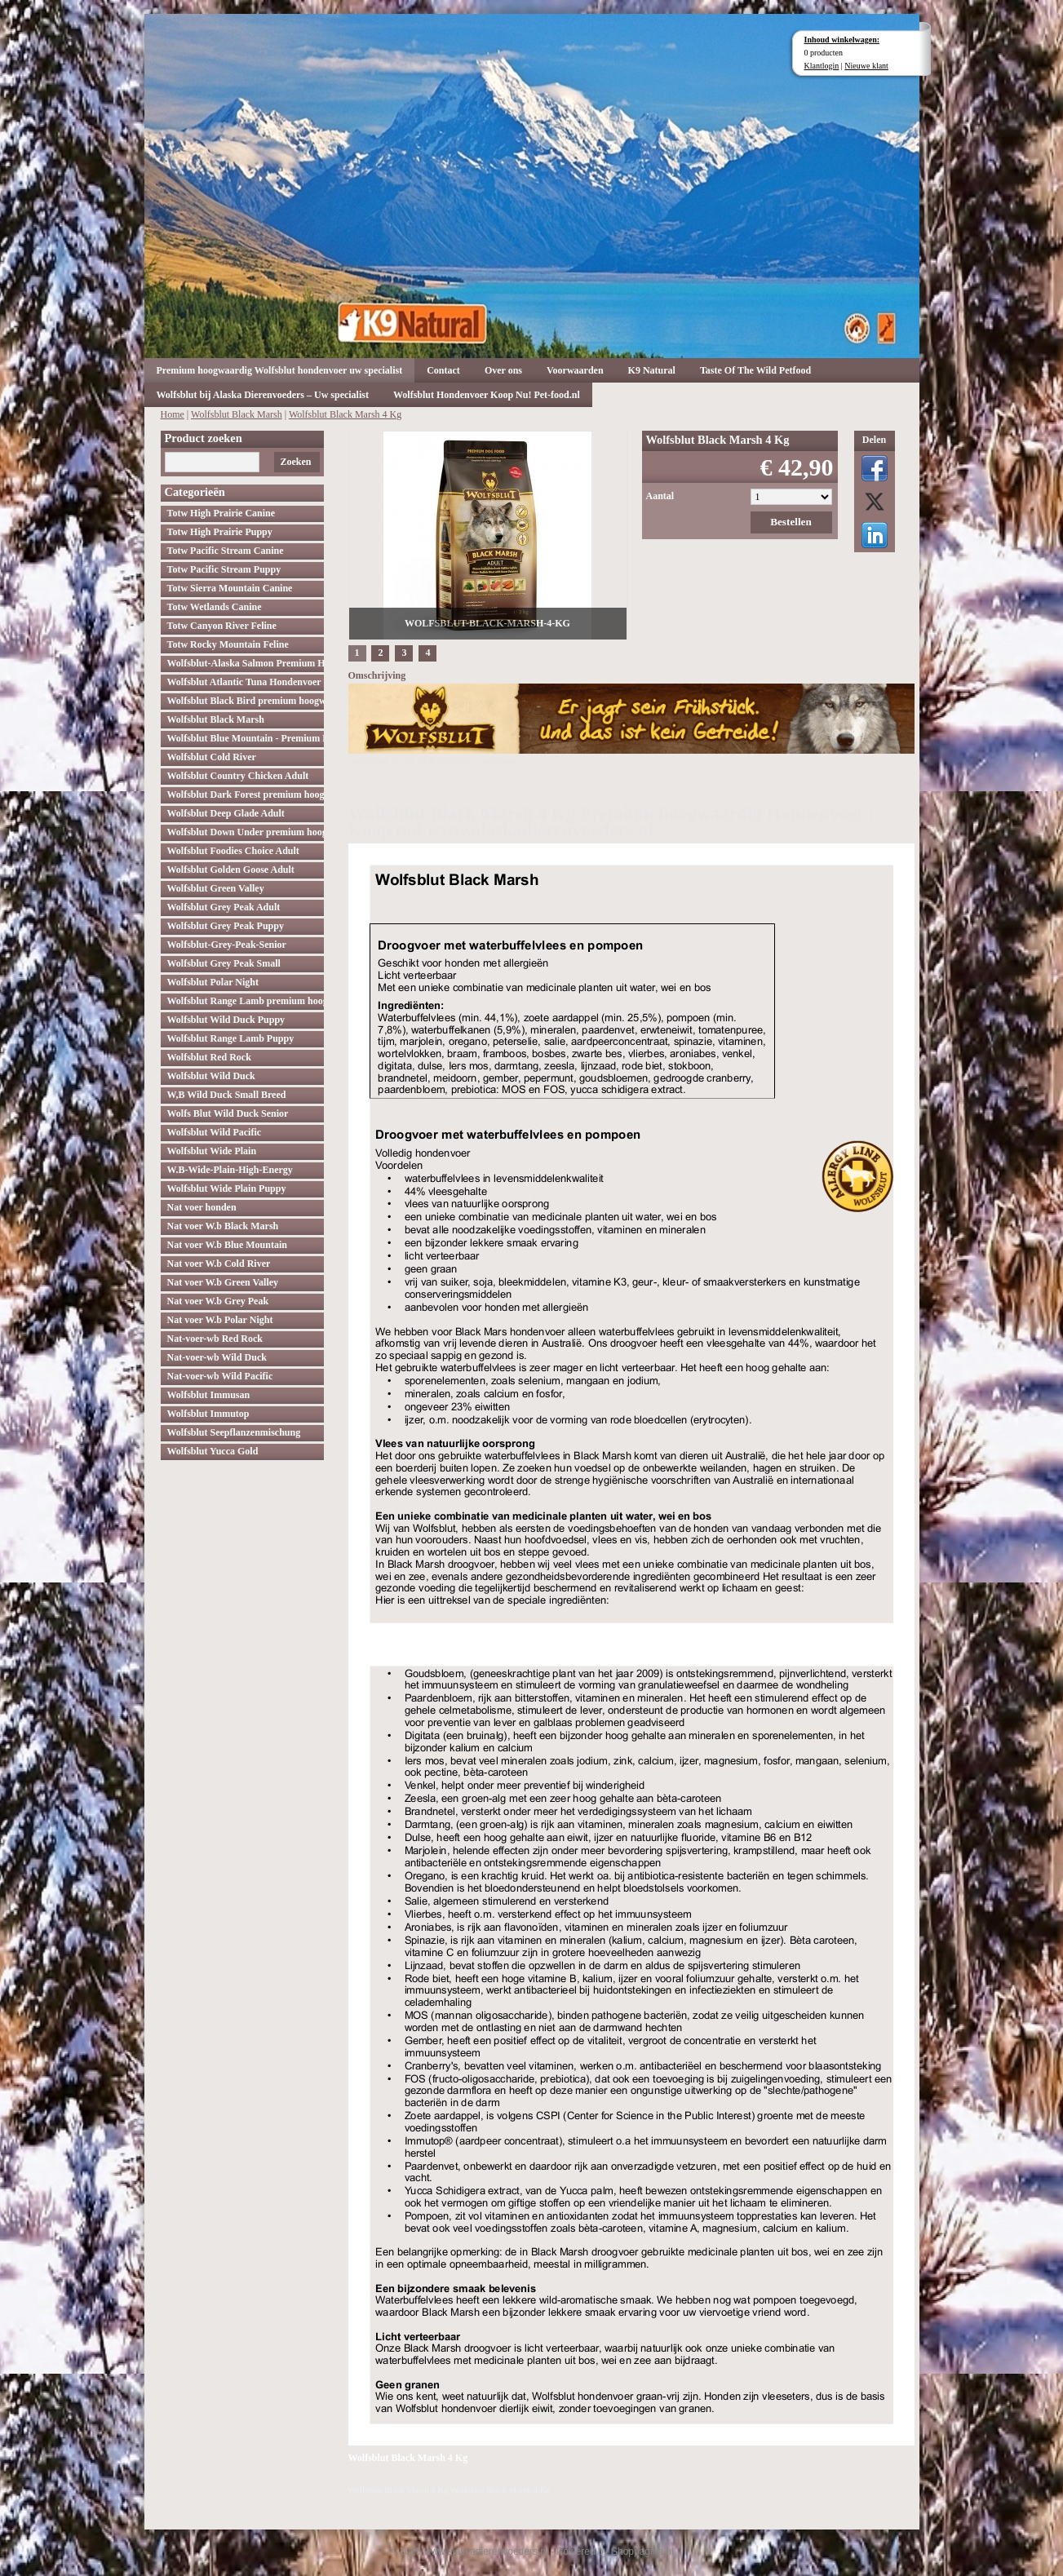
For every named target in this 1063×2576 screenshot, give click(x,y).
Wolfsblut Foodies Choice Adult (233, 850)
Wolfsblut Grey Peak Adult (224, 907)
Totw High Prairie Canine (221, 513)
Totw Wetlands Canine (214, 607)
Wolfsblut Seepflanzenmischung (234, 1432)
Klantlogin (821, 65)
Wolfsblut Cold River (211, 757)
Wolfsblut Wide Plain (212, 1151)
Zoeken (295, 461)
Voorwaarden (575, 370)
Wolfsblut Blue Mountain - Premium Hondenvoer (245, 738)
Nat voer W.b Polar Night (220, 1320)
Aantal (660, 496)
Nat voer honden (202, 1207)
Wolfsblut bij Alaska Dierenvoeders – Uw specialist (263, 395)
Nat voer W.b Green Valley (223, 1282)
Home (172, 414)
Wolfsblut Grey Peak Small (224, 963)
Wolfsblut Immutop (208, 1413)
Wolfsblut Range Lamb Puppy (231, 1038)
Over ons (503, 370)
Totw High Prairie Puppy (219, 532)
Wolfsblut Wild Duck (211, 1076)
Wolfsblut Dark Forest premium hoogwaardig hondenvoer (245, 794)
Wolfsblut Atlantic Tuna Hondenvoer (244, 682)
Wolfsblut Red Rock (209, 1057)
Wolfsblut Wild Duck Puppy (226, 1019)
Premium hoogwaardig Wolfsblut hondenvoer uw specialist (280, 370)
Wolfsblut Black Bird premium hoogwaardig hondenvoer (245, 700)
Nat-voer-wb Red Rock (215, 1338)
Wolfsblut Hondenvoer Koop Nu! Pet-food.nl (486, 395)
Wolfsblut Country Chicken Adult (238, 775)
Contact (443, 370)
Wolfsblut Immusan (208, 1395)
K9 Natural (651, 370)
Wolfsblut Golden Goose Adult (231, 869)
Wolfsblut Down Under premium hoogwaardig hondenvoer (245, 832)
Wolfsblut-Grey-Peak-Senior (226, 944)
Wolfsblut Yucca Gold (213, 1451)
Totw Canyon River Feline (222, 625)
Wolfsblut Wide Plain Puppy (226, 1188)
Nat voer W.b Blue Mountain (227, 1244)
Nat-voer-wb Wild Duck (217, 1357)
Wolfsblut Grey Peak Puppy (225, 926)
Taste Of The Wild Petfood (755, 370)
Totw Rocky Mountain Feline (228, 644)
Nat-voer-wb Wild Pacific (220, 1376)
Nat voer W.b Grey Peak (218, 1301)
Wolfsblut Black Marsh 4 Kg (345, 414)
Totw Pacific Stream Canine (225, 550)
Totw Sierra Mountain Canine (230, 588)
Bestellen (791, 522)
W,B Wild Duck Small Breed (226, 1094)
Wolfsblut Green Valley (215, 888)
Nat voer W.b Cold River (219, 1263)
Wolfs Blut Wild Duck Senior (228, 1113)
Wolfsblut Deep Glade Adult (226, 813)
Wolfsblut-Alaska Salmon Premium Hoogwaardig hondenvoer (245, 663)
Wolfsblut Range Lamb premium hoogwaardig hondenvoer (245, 1001)
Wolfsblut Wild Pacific (214, 1132)
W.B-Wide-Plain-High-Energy (230, 1169)
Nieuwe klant (866, 65)
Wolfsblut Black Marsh (236, 414)
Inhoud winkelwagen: (842, 39)
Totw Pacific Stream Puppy (224, 569)
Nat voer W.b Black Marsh (223, 1226)
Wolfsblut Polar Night (213, 982)
